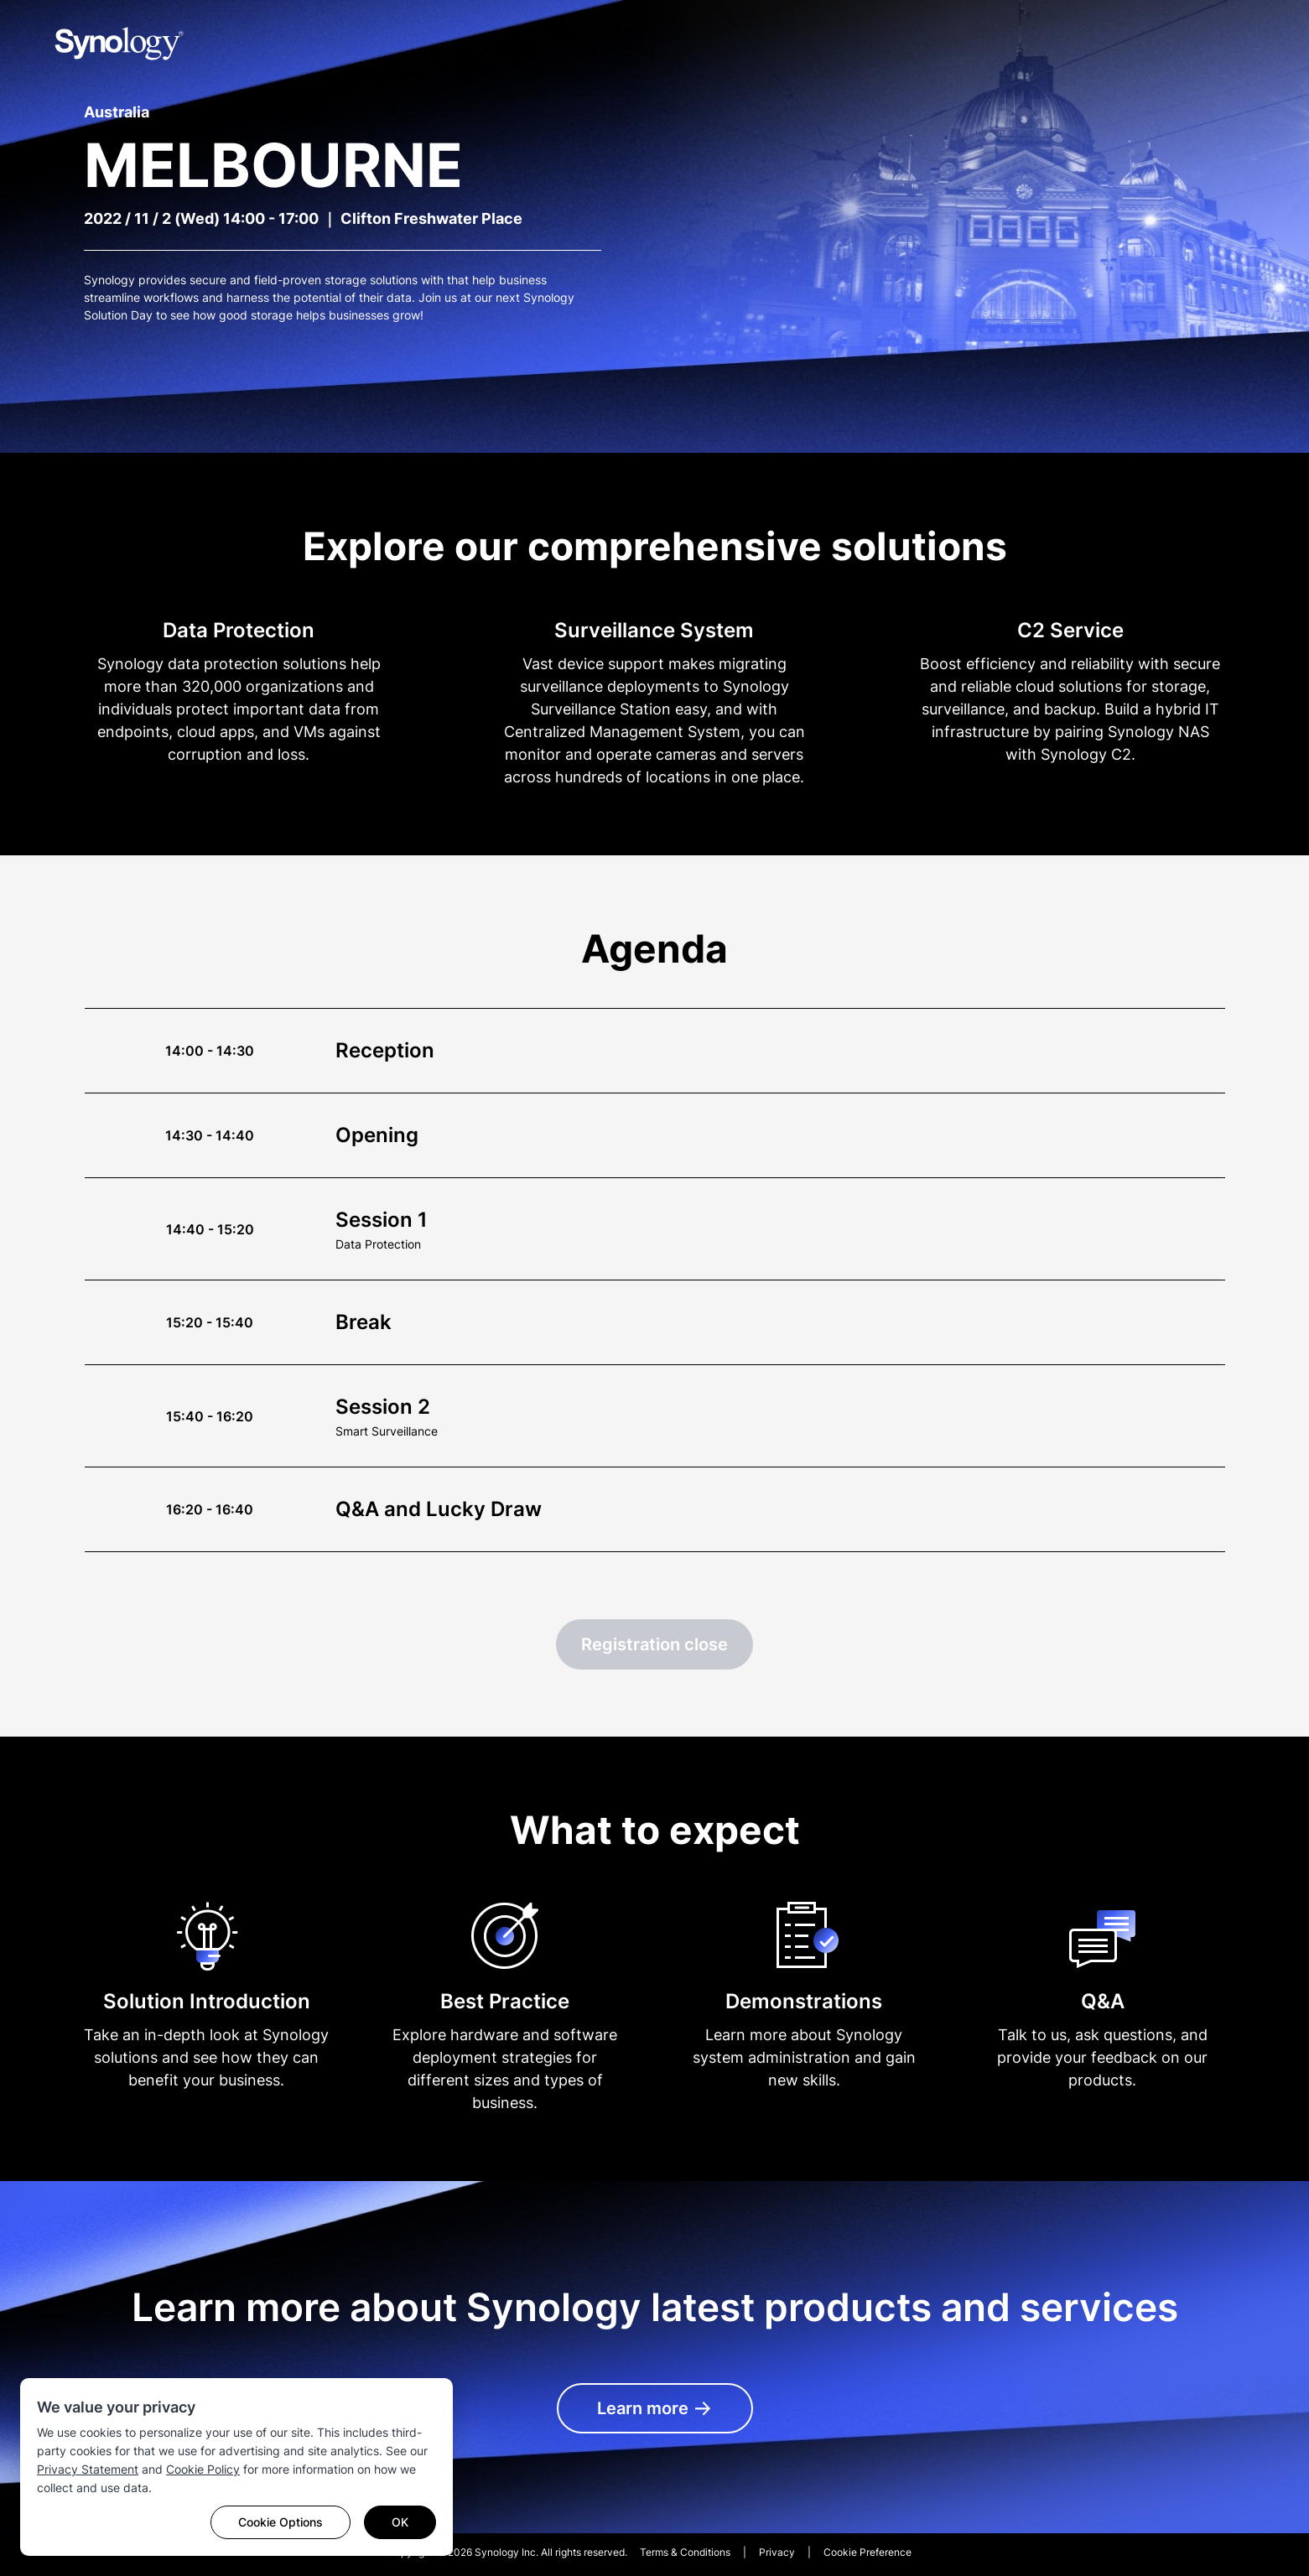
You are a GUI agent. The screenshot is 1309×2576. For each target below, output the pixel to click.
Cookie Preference (867, 2552)
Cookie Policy (203, 2469)
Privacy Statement (87, 2469)
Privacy (777, 2552)
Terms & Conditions (685, 2552)
